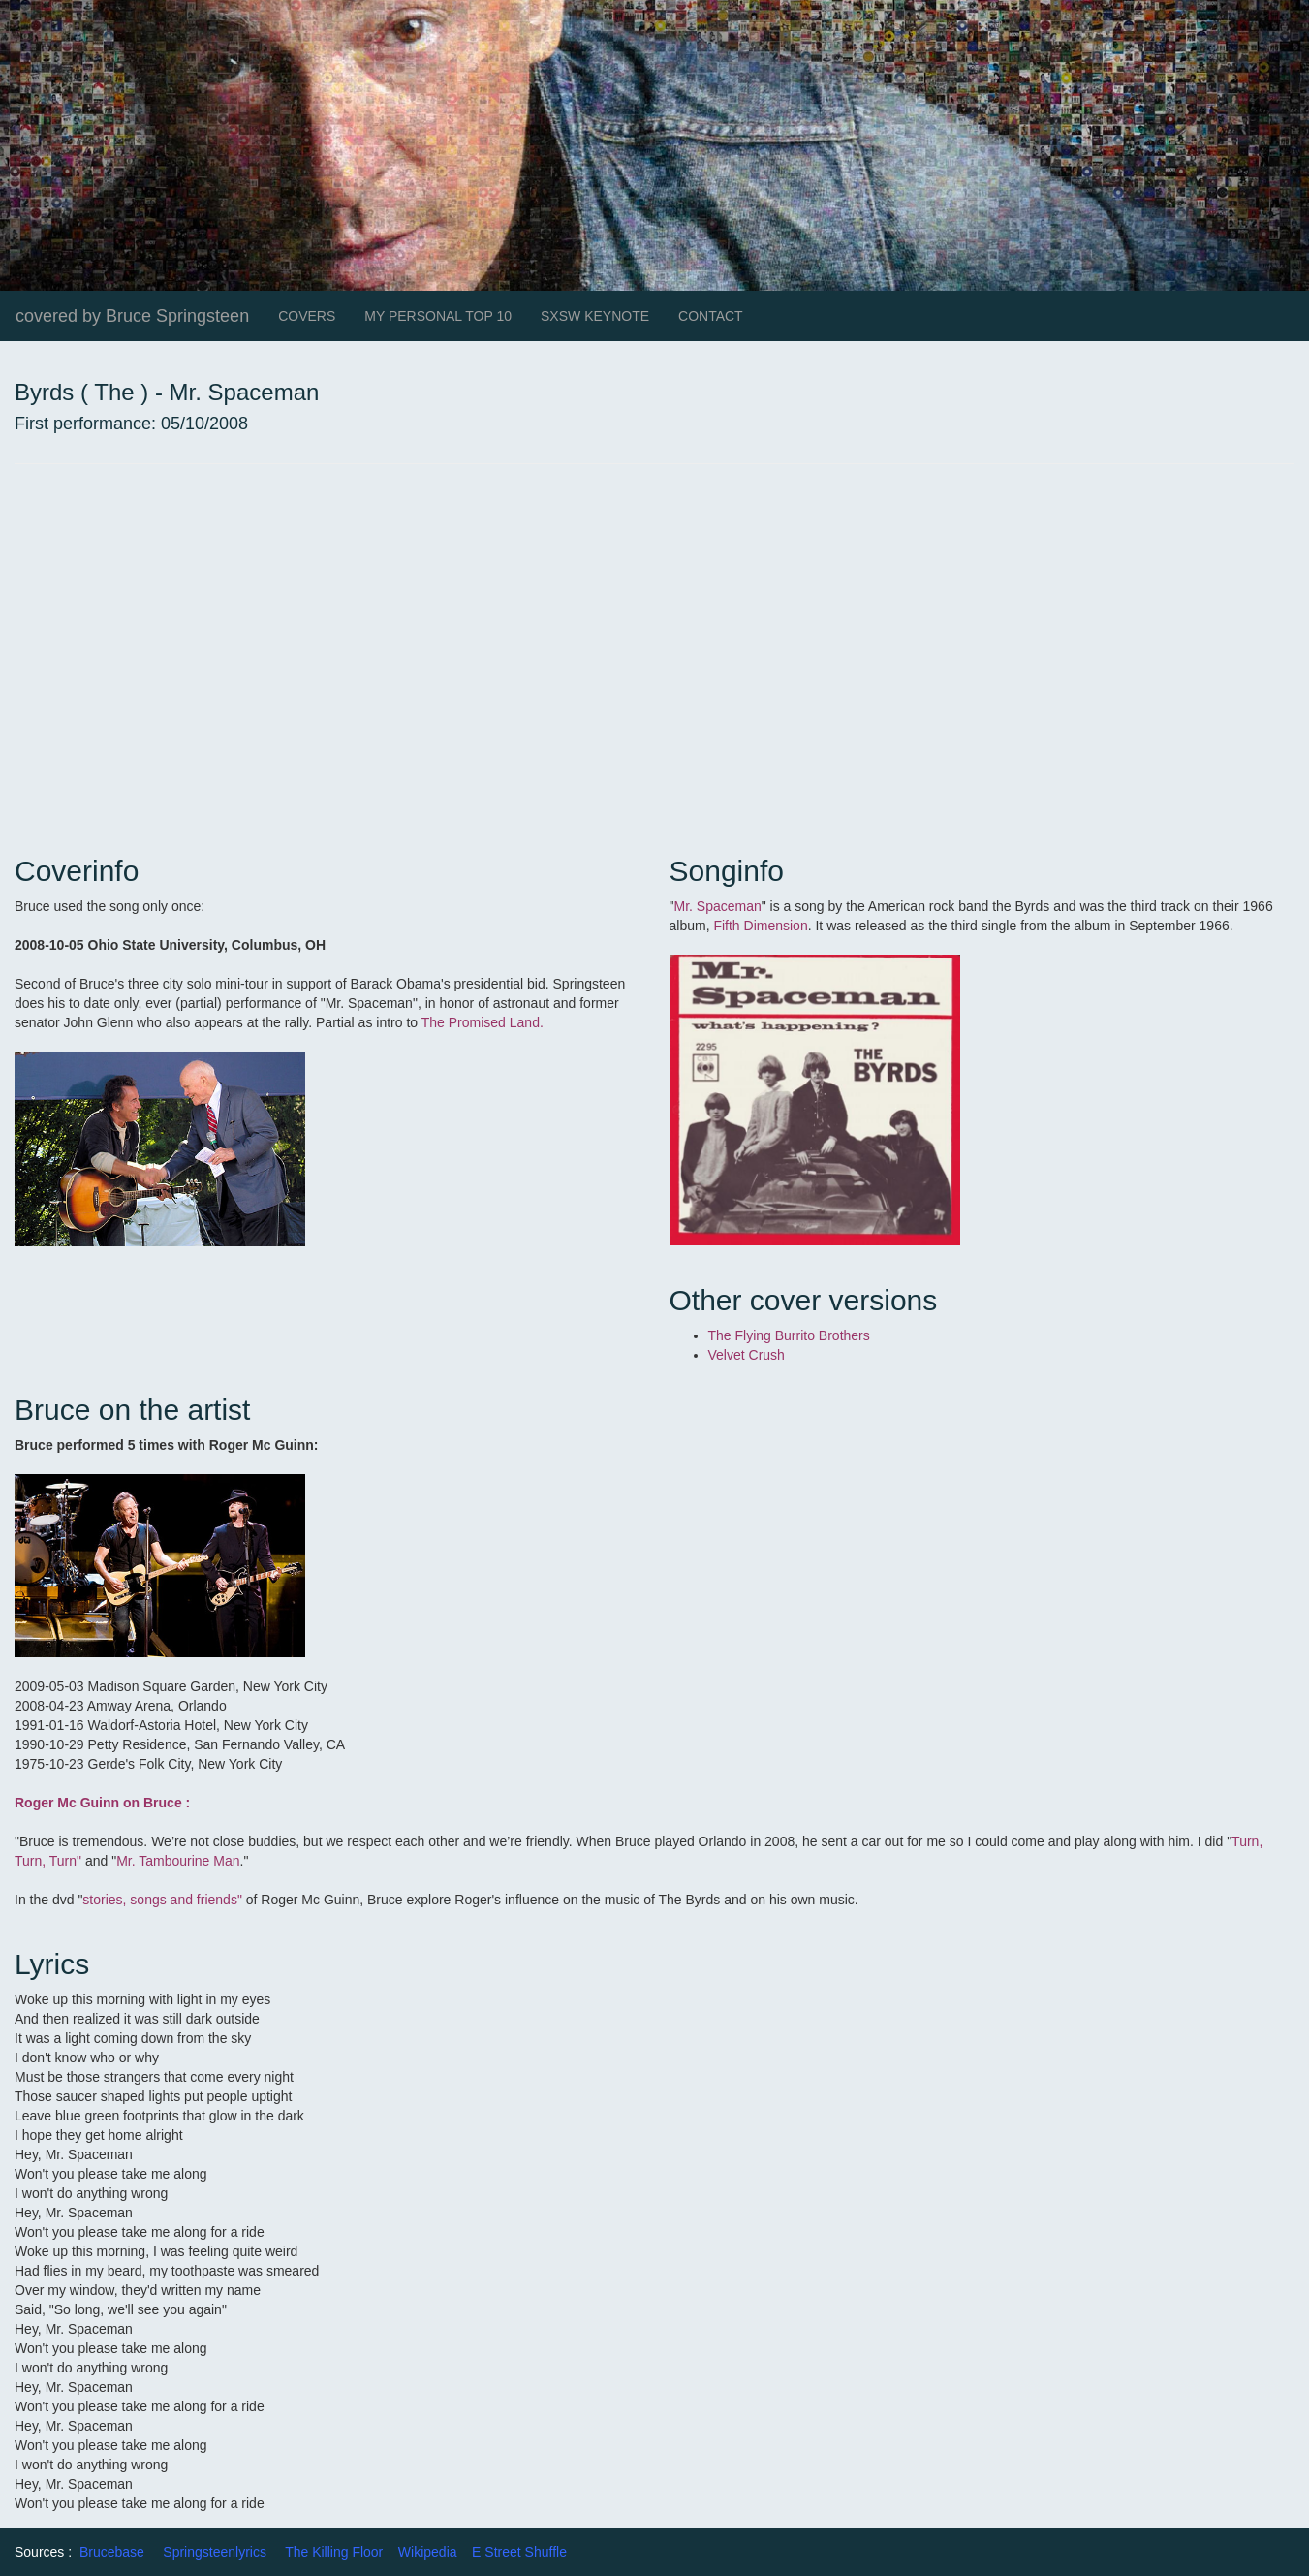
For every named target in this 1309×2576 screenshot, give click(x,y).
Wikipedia (427, 2552)
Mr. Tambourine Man (177, 1861)
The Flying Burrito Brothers (789, 1335)
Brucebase (111, 2552)
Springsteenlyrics (214, 2552)
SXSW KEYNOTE (595, 316)
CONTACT (710, 316)
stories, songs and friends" (162, 1899)
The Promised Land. (482, 1022)
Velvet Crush (746, 1355)
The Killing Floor (334, 2552)
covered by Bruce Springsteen (132, 316)
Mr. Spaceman (717, 906)
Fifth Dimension (760, 925)
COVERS (306, 316)
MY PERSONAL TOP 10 (438, 316)
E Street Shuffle (519, 2552)
